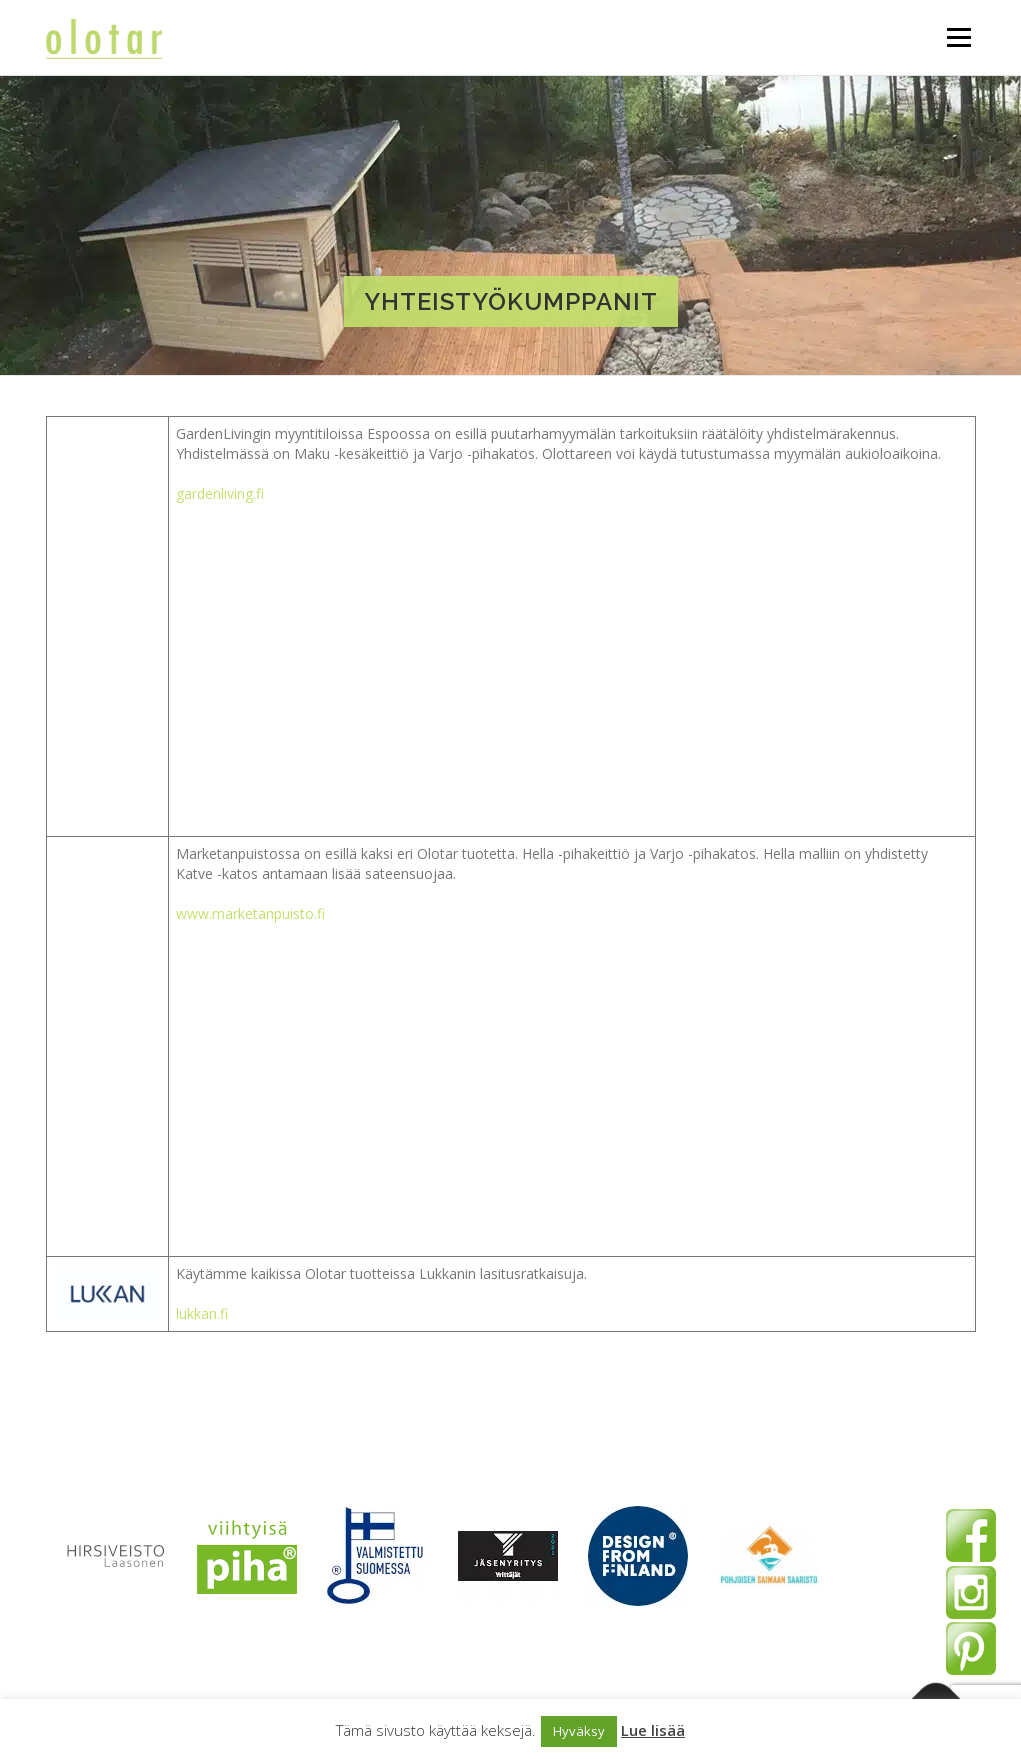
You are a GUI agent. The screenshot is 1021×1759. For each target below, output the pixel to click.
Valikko (958, 37)
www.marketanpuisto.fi (250, 913)
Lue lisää (653, 1730)
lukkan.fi (202, 1313)
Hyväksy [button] (579, 1731)
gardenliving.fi (220, 493)
